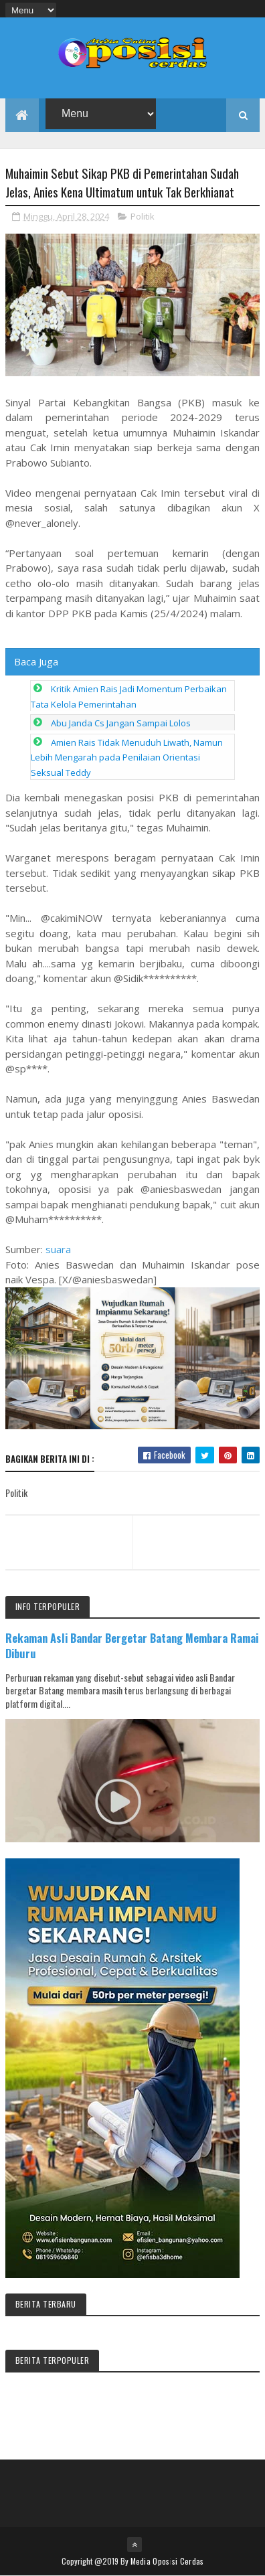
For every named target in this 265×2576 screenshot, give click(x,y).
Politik (142, 216)
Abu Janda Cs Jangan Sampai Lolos (121, 723)
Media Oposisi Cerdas (167, 2561)
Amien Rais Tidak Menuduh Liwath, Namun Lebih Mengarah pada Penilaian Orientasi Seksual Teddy (127, 757)
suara (58, 1249)
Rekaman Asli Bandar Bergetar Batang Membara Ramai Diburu (131, 1645)
